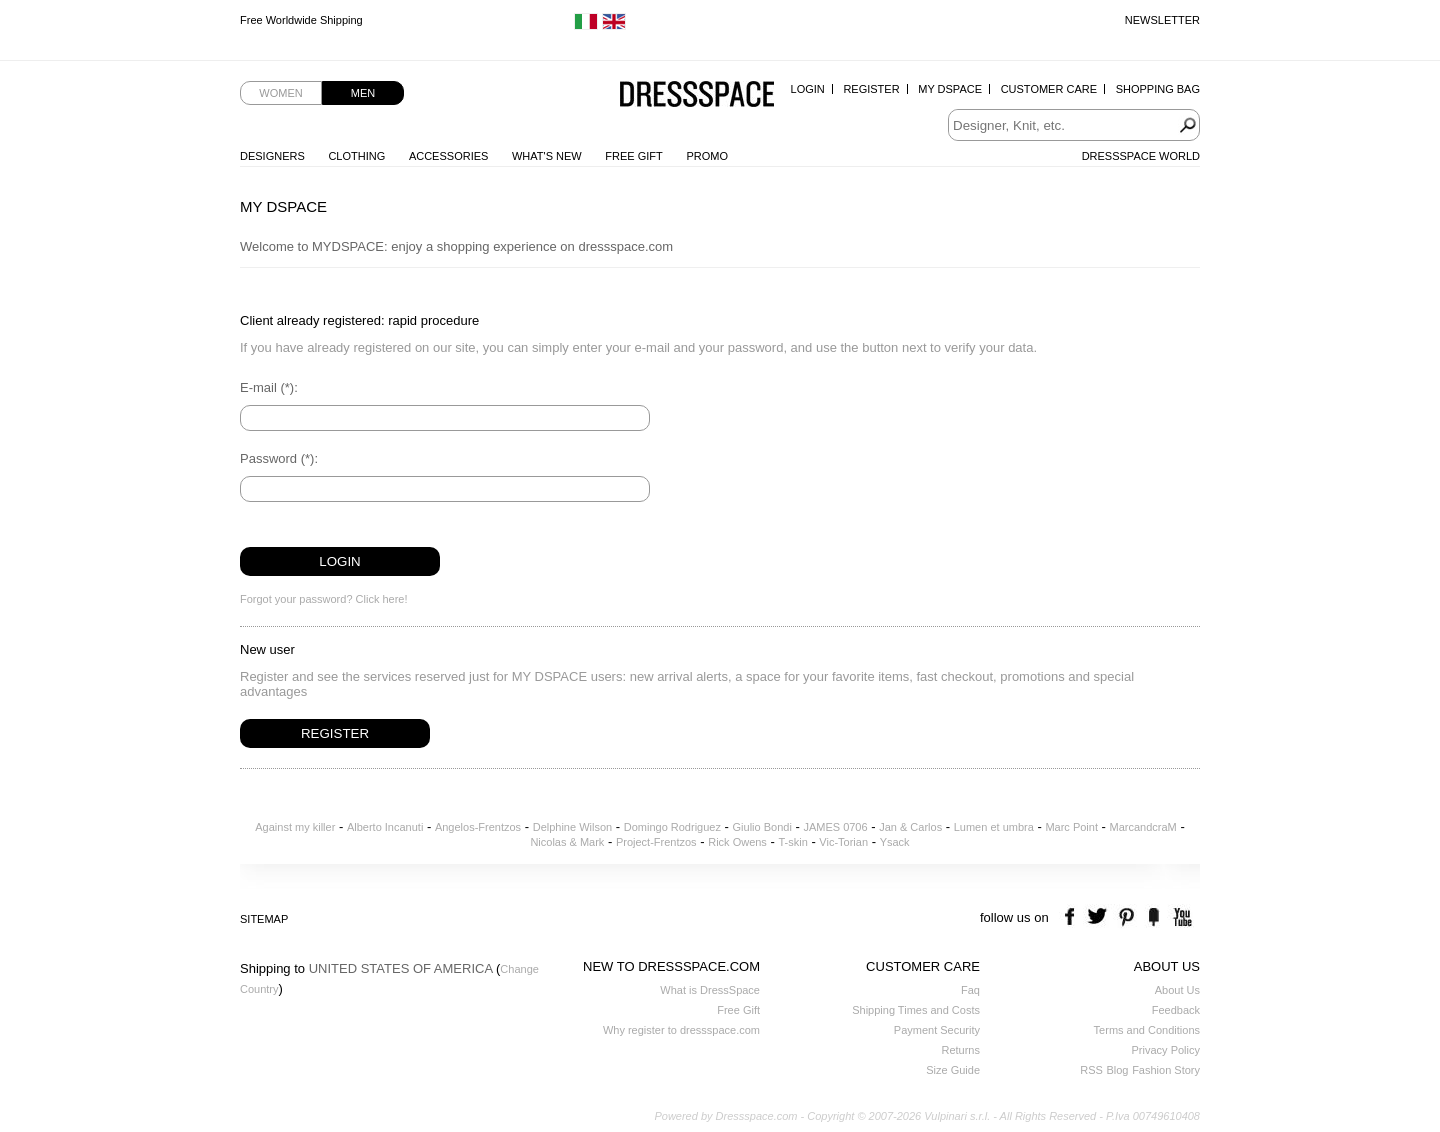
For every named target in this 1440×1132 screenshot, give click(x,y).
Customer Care (1049, 89)
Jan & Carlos (910, 827)
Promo (707, 156)
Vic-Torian (843, 842)
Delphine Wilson (572, 827)
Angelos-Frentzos (478, 827)
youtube (1180, 917)
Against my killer (295, 827)
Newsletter (1162, 20)
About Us (1177, 990)
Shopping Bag (1158, 89)
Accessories (448, 156)
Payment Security (937, 1030)
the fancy (1153, 917)
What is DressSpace (710, 990)
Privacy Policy (1166, 1050)
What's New (547, 156)
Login (808, 89)
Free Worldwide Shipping (301, 20)
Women (280, 93)
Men (363, 93)
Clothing (356, 156)
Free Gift (633, 156)
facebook (1072, 917)
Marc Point (1071, 827)
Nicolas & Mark (567, 842)
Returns (960, 1050)
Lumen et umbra (994, 827)
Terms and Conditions (1147, 1030)
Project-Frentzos (656, 842)
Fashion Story (1166, 1070)
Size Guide (953, 1070)
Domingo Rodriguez (672, 827)
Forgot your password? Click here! (324, 599)
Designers (272, 156)
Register (871, 89)
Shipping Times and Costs (916, 1010)
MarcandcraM (1143, 827)
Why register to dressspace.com (681, 1030)
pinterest (1126, 917)
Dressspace (697, 95)
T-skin (792, 842)
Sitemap (264, 919)
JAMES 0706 (835, 827)
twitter (1099, 917)
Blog (1117, 1070)
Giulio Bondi (762, 827)
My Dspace (950, 89)
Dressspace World (1141, 156)
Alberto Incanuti (385, 827)
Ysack (895, 842)
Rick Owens (737, 842)
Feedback (1176, 1010)
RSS (1091, 1070)
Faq (970, 990)
